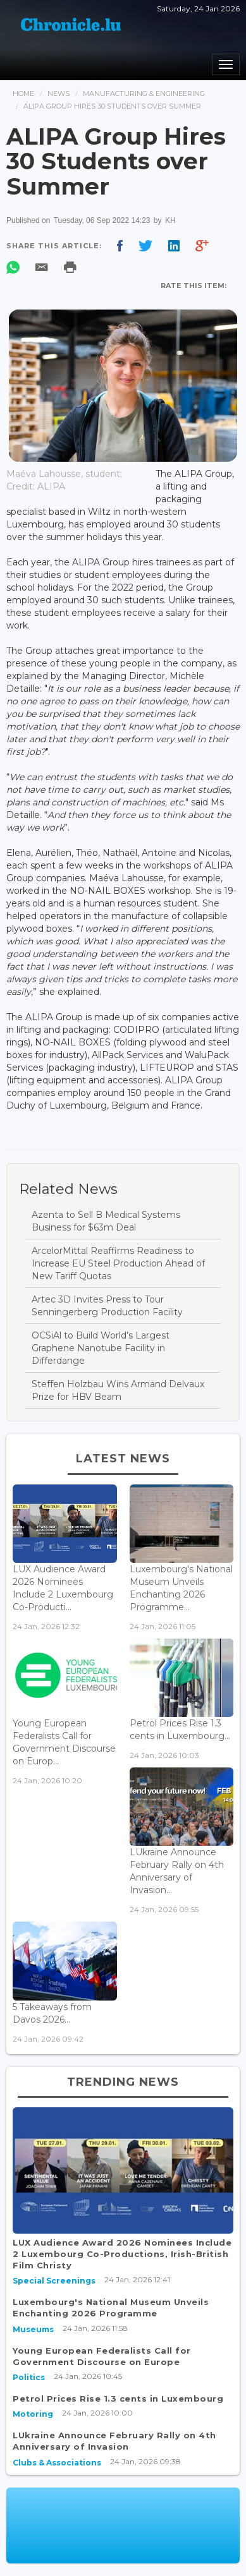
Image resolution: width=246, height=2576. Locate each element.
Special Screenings (54, 2280)
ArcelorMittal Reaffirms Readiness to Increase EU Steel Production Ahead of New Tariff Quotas (118, 1263)
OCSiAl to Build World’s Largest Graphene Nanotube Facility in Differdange (100, 1348)
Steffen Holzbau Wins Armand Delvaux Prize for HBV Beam (118, 1390)
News (58, 93)
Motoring (33, 2414)
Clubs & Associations (57, 2462)
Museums (33, 2329)
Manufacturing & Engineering (144, 93)
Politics (29, 2377)
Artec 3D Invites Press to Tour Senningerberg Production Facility (107, 1306)
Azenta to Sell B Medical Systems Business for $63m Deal (106, 1221)
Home (23, 93)
